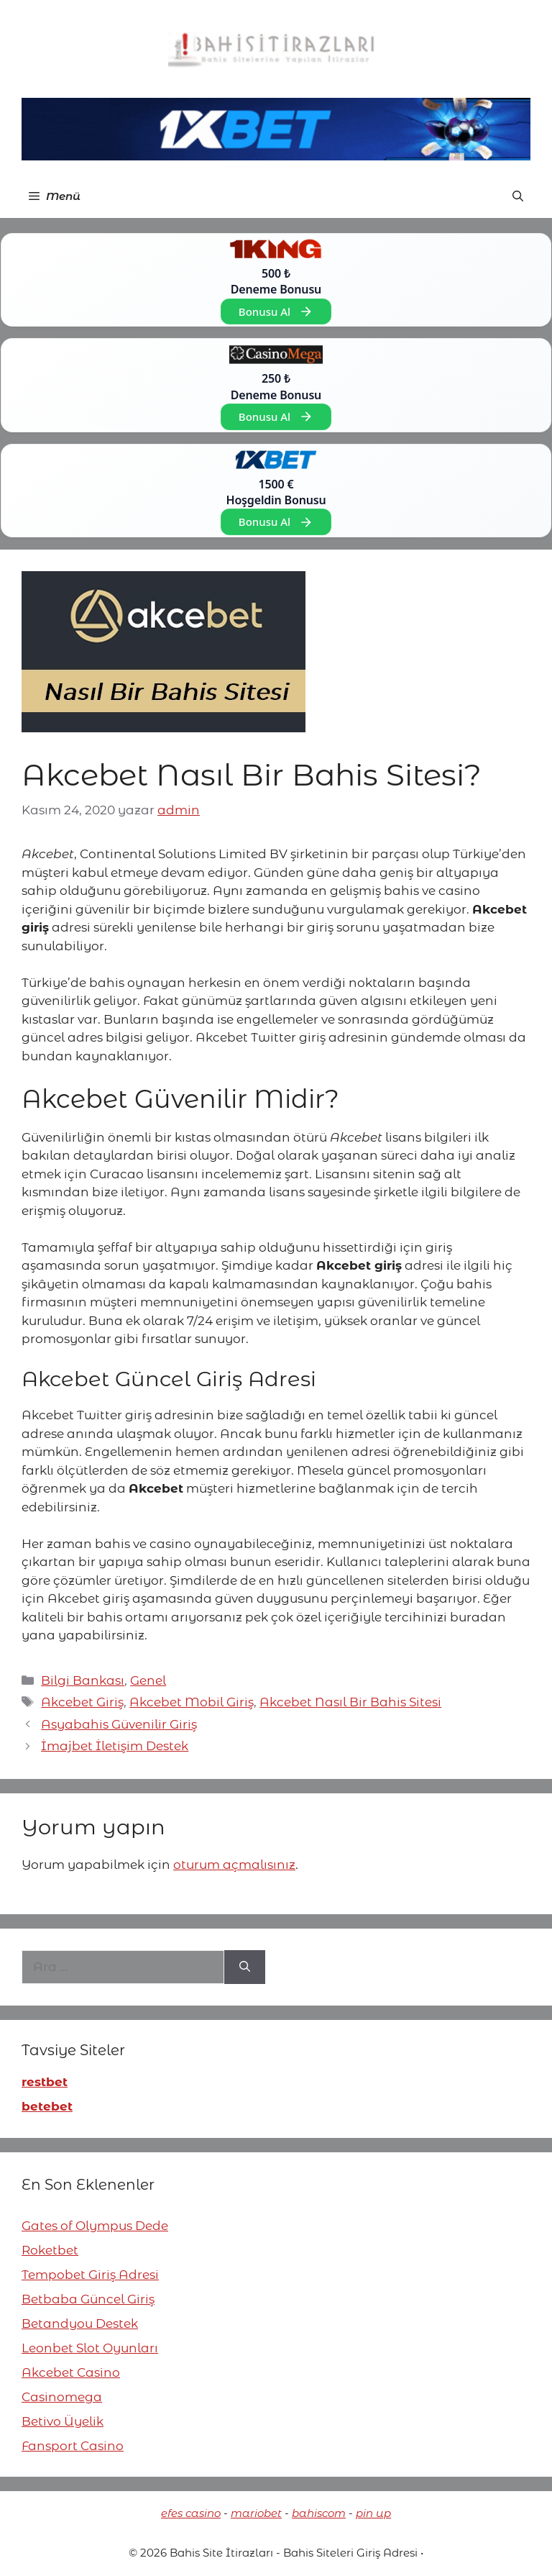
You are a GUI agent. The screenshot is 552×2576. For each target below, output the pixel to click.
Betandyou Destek (80, 2323)
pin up (373, 2513)
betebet (47, 2106)
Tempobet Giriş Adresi (90, 2274)
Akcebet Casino (71, 2372)
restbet (45, 2082)
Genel (148, 1680)
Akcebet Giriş (82, 1702)
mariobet (256, 2513)
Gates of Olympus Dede (95, 2225)
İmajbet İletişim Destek (114, 1746)
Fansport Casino (73, 2446)
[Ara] (244, 1967)
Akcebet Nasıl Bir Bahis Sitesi (350, 1702)
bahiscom (319, 2513)
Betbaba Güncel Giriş (88, 2299)
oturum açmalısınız (234, 1864)
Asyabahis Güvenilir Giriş (119, 1724)
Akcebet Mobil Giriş (191, 1702)
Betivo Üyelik (63, 2421)
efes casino (191, 2513)
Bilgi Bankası (82, 1680)
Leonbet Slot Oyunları (90, 2348)
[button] (518, 196)
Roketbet (50, 2250)
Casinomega (62, 2397)
